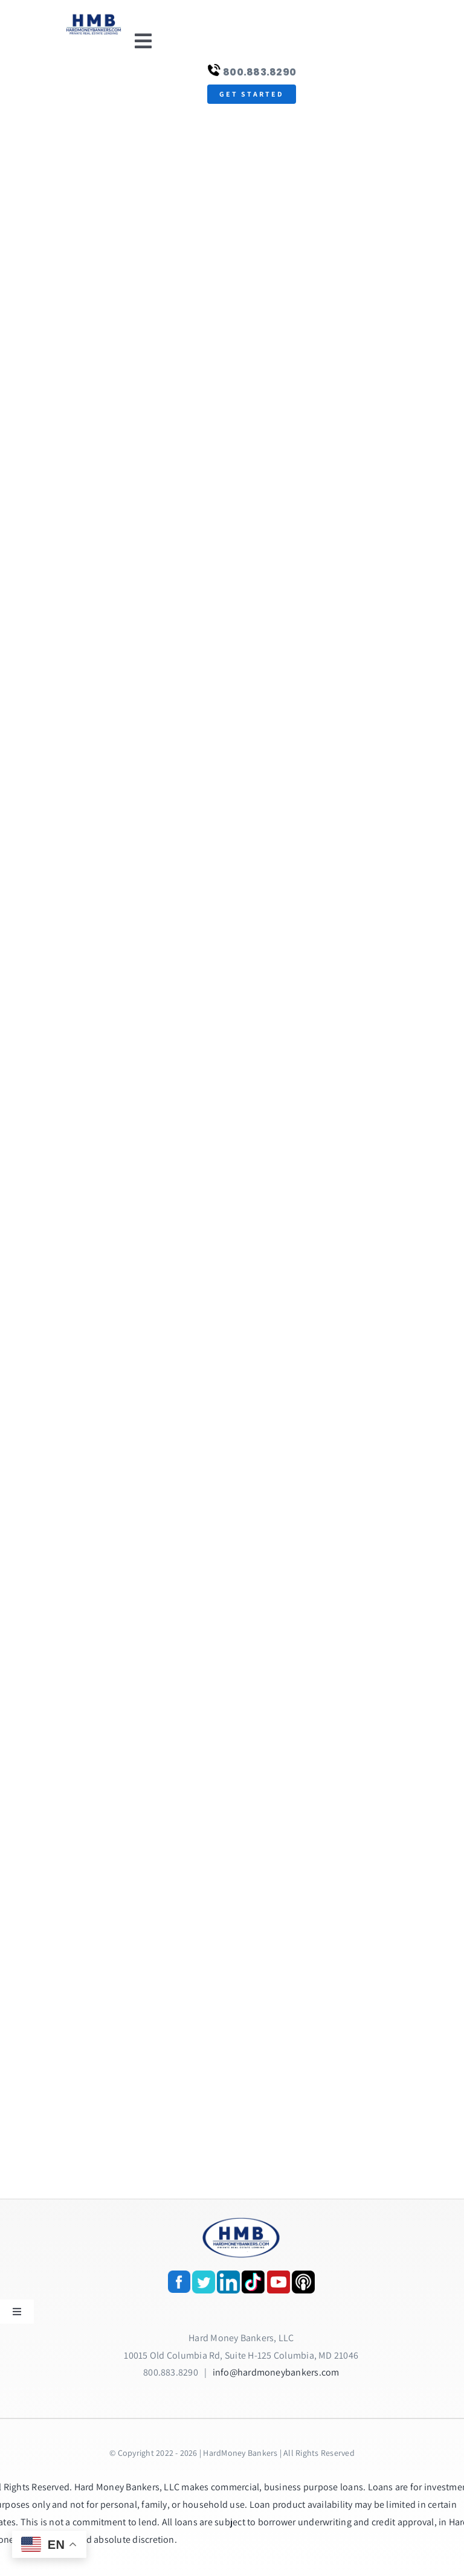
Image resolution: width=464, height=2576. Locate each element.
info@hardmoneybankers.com (276, 2372)
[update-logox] (93, 16)
